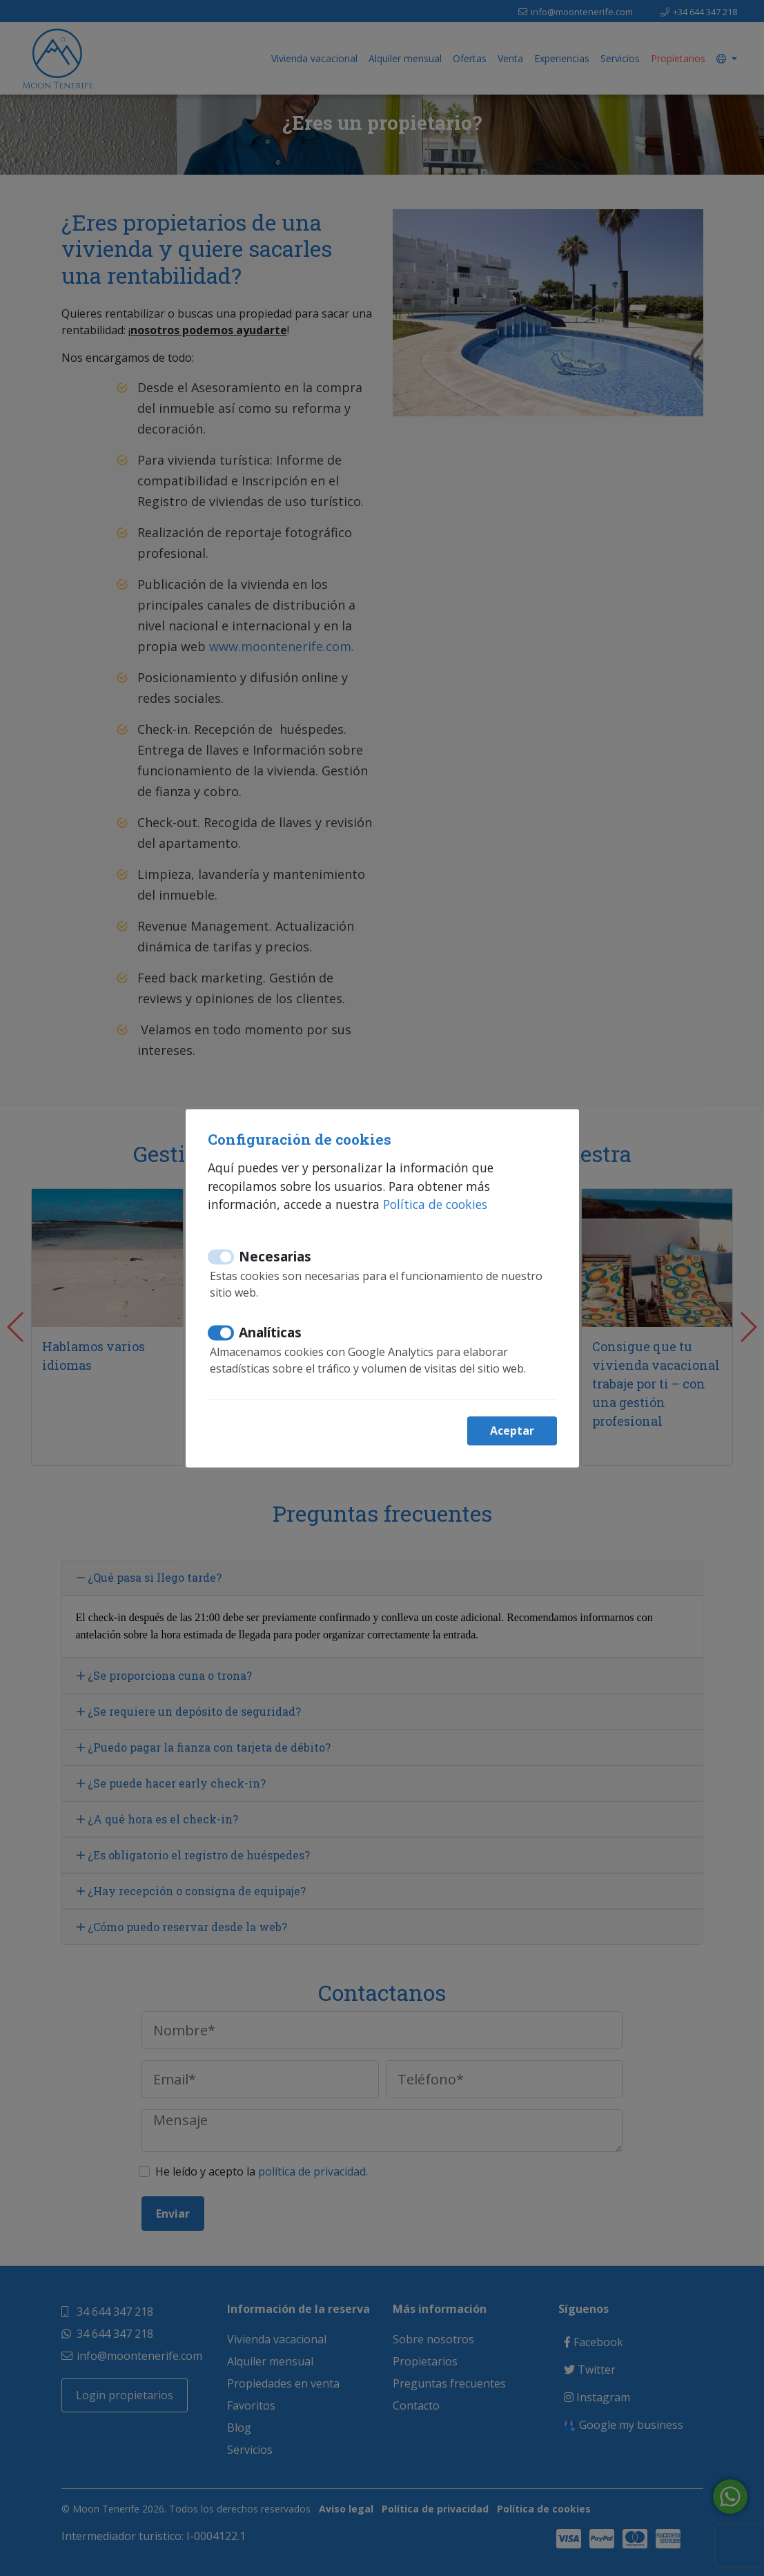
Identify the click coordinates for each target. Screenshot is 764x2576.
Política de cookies (435, 1205)
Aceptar (512, 1430)
